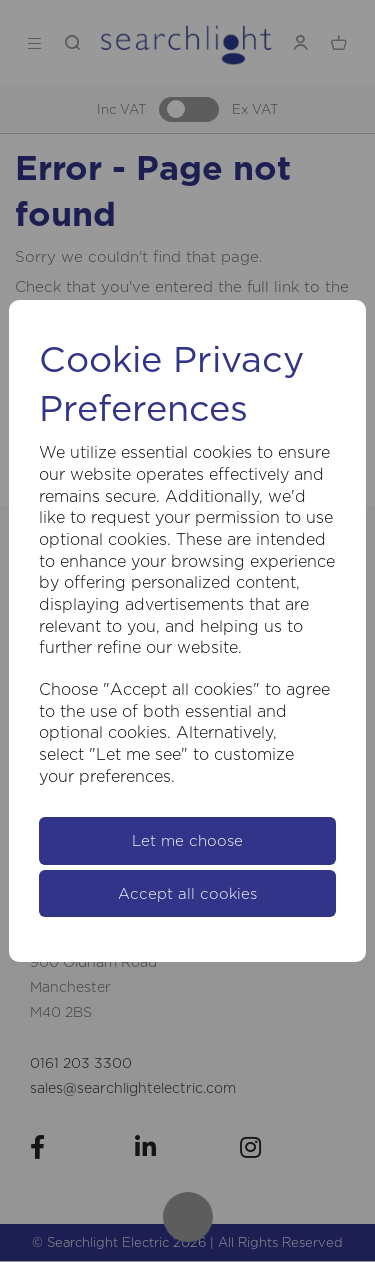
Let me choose (187, 840)
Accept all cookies (187, 893)
